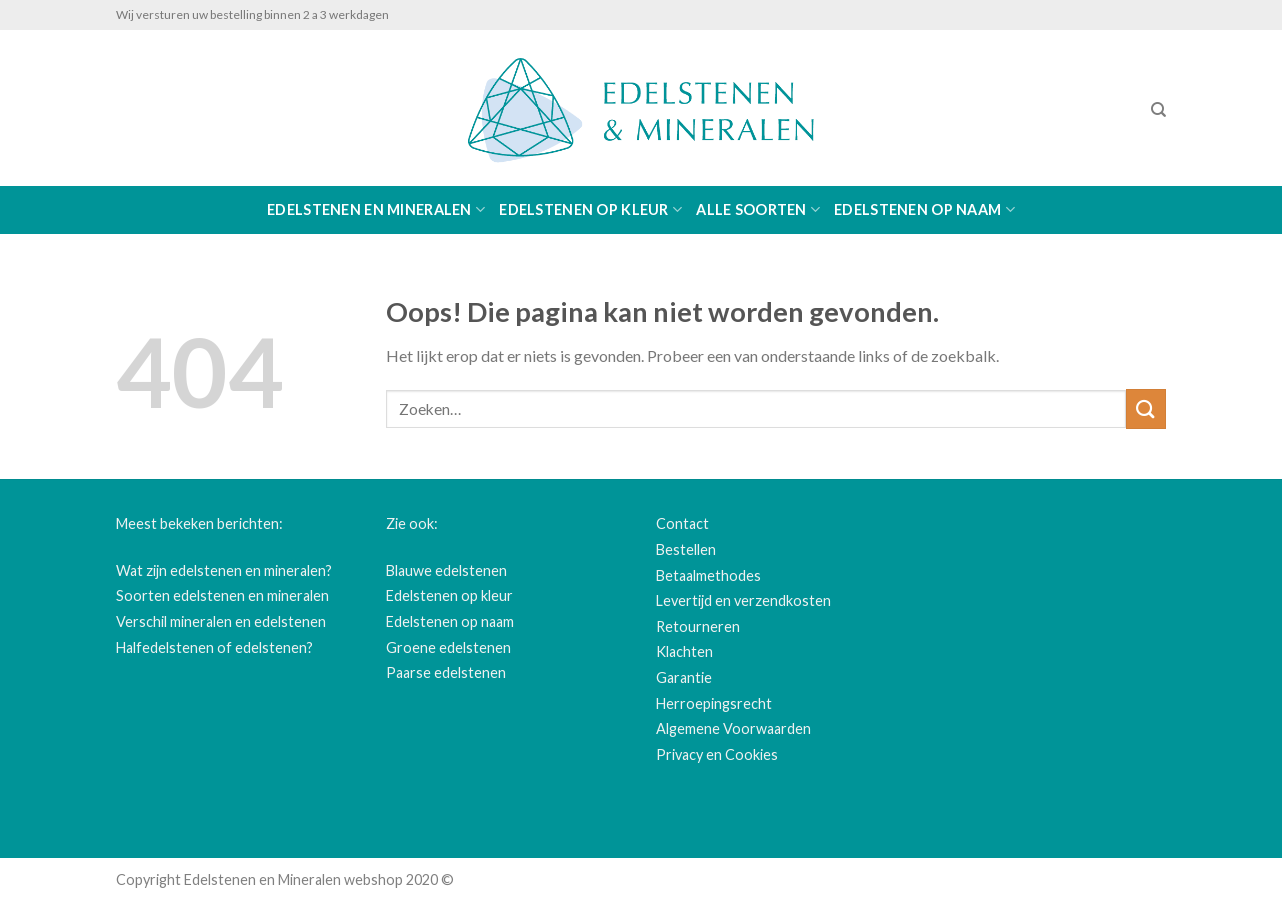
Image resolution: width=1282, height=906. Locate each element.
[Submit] (1146, 408)
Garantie (684, 677)
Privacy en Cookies (717, 754)
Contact (682, 523)
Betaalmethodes (708, 575)
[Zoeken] (1158, 110)
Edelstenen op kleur (590, 209)
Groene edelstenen (448, 647)
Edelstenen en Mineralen (376, 209)
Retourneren (698, 626)
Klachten (684, 651)
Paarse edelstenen (446, 672)
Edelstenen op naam (924, 209)
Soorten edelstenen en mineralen (222, 595)
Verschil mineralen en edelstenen (221, 621)
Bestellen (686, 549)
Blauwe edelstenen (446, 570)
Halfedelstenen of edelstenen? (214, 647)
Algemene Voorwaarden (733, 728)
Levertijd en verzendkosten (743, 600)
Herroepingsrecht (714, 703)
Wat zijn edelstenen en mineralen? (224, 570)
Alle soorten (758, 209)
